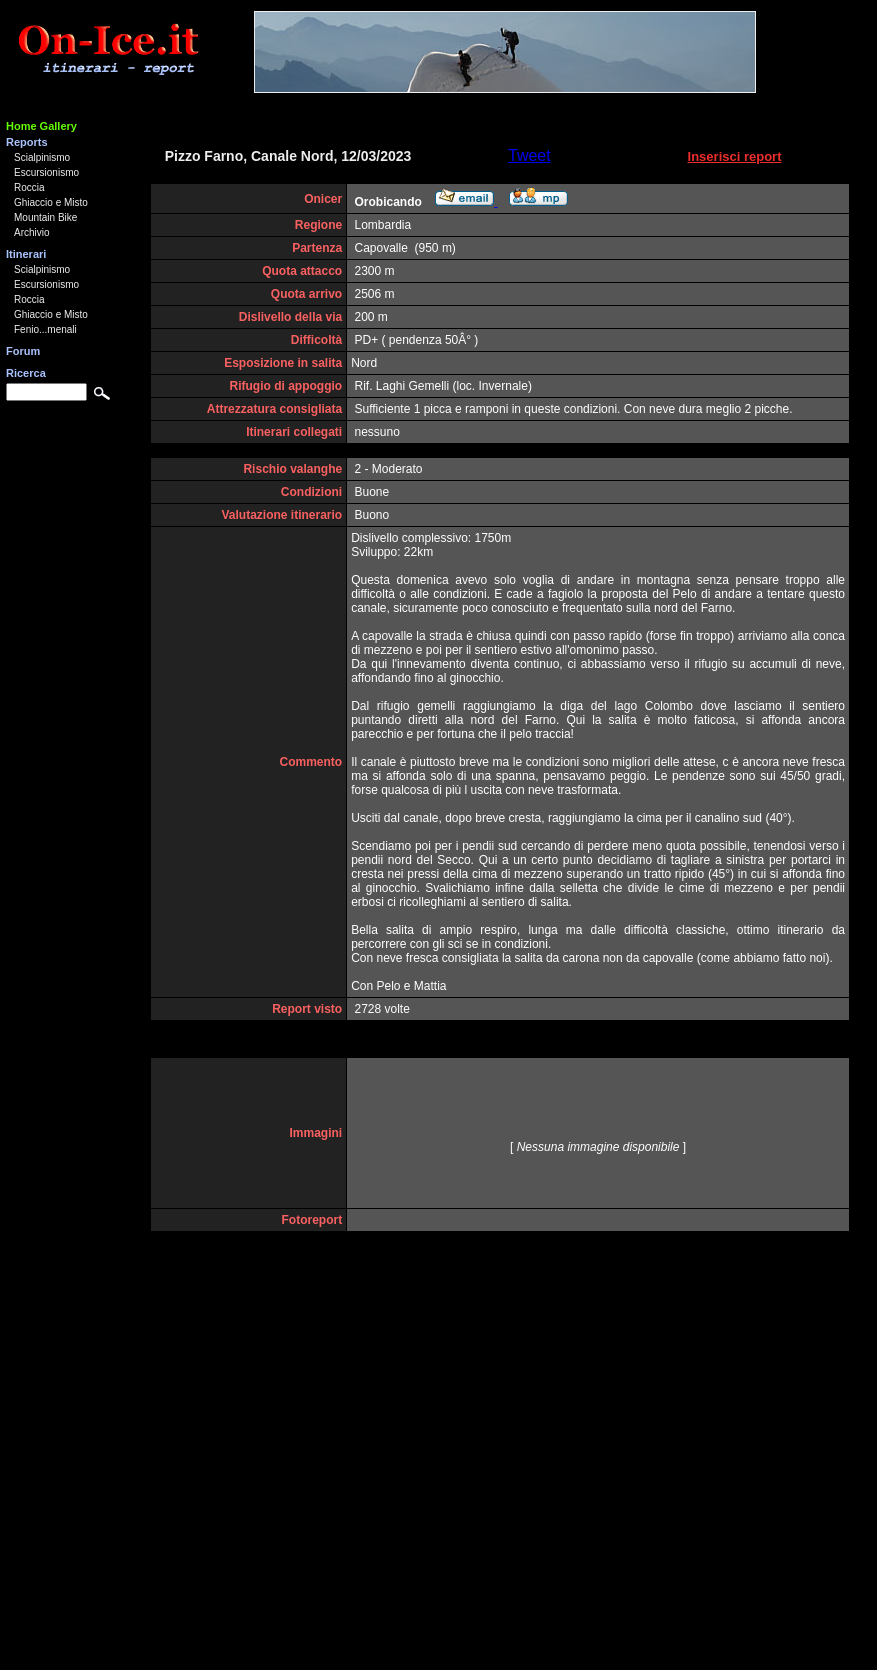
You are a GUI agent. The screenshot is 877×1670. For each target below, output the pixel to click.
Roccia (29, 187)
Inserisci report (735, 156)
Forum (23, 351)
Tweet (529, 155)
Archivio (32, 232)
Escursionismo (46, 172)
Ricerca (26, 373)
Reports (27, 142)
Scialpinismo (42, 157)
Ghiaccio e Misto (51, 202)
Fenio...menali (45, 329)
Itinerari (26, 254)
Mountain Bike (45, 217)
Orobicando (388, 202)
